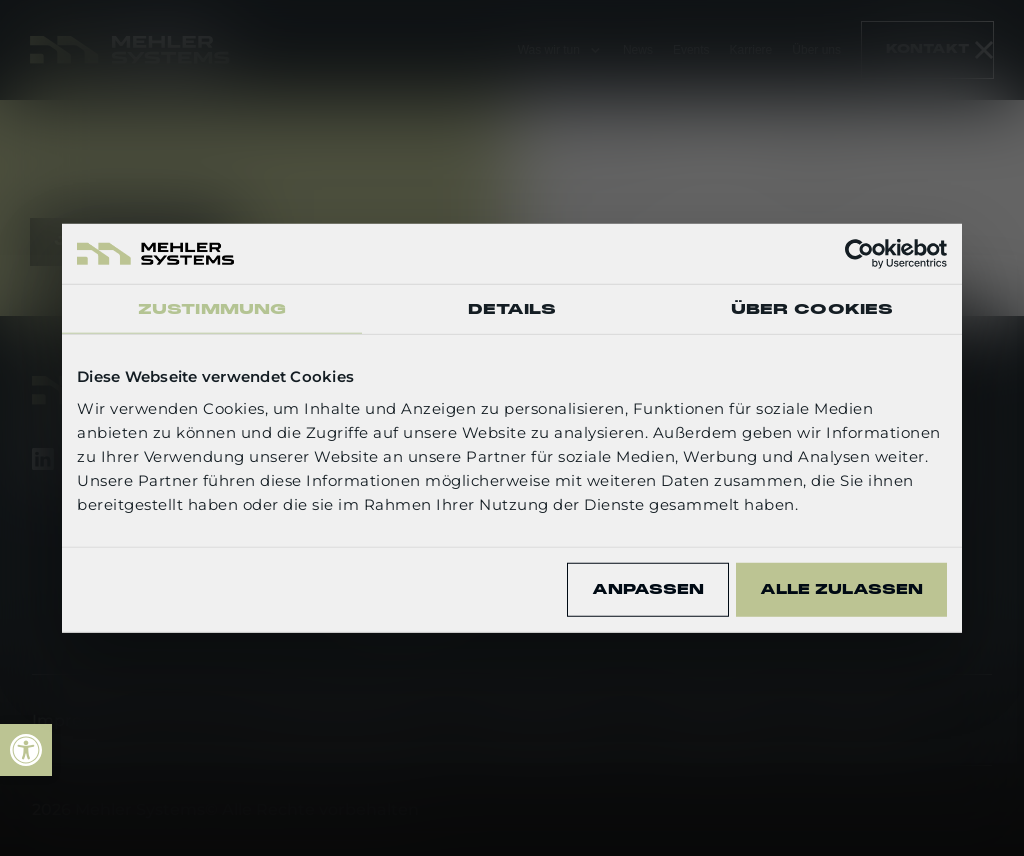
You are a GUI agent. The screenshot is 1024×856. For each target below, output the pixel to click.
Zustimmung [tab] (212, 309)
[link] (26, 750)
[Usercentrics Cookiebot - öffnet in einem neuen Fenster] (859, 254)
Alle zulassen (841, 589)
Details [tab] (512, 309)
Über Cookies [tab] (812, 309)
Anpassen (648, 589)
